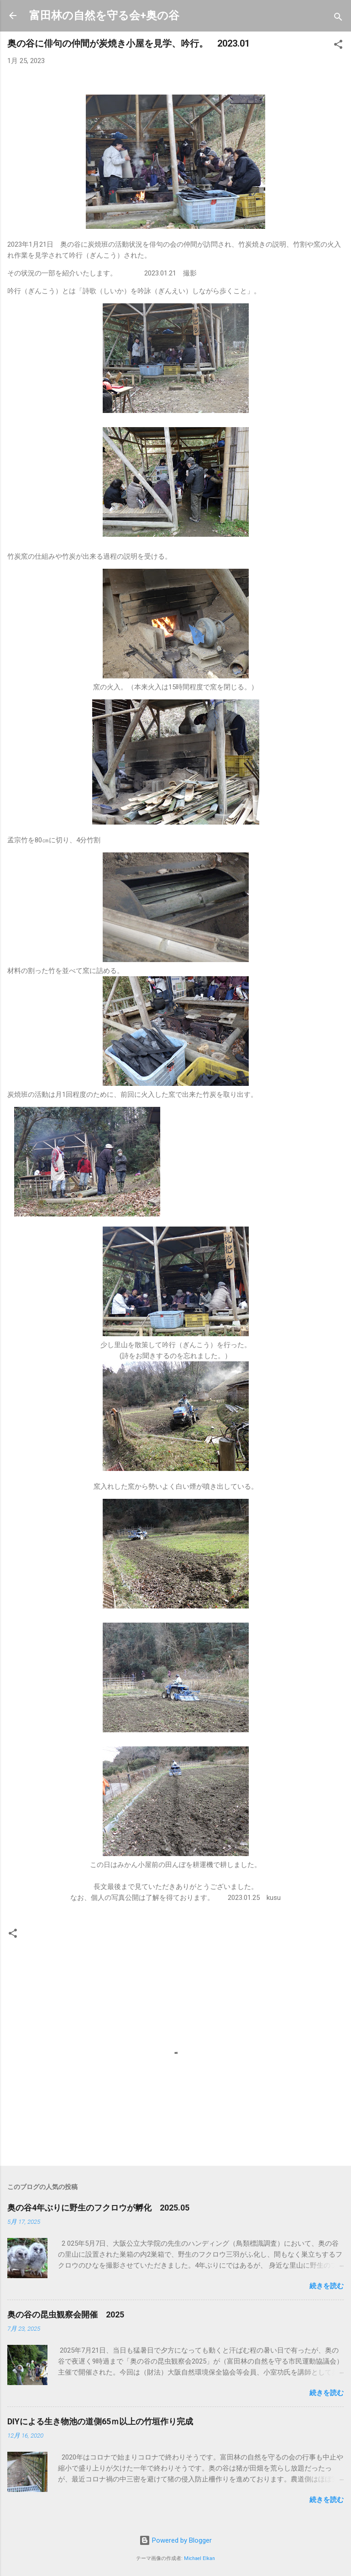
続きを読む (326, 2286)
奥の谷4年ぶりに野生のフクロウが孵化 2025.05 (98, 2207)
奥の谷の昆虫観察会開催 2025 (65, 2314)
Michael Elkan (199, 2558)
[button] (338, 46)
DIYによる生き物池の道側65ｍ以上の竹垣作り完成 (100, 2421)
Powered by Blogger (175, 2540)
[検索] (338, 18)
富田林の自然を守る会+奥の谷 (104, 15)
